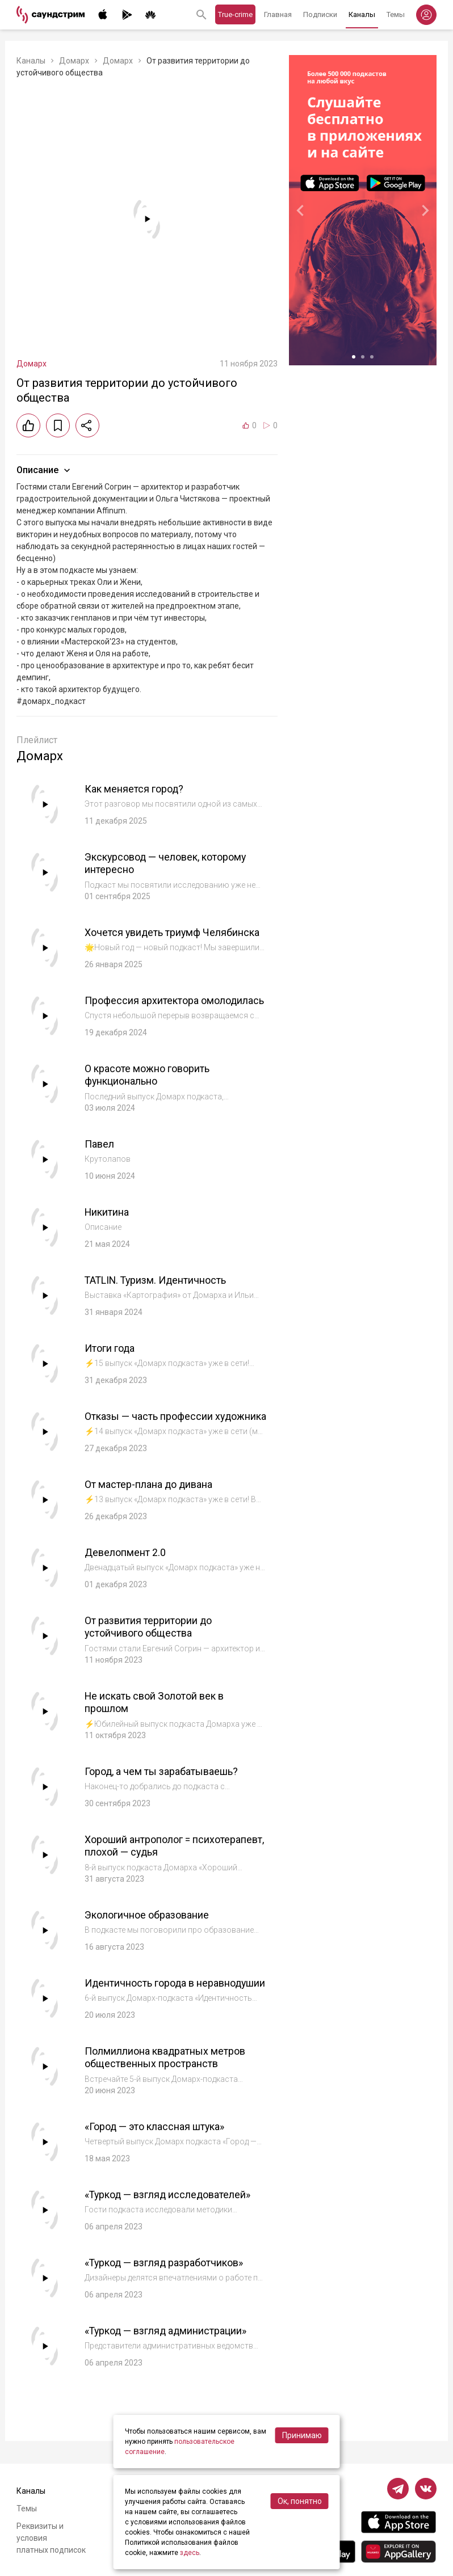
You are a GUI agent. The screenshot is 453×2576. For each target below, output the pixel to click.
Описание (44, 470)
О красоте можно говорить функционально (147, 1075)
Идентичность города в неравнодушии (140, 1996)
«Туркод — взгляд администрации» (167, 2345)
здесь (189, 2553)
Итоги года (110, 1348)
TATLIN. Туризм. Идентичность (157, 1280)
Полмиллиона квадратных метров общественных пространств (165, 2072)
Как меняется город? (134, 789)
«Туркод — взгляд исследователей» (169, 2209)
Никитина (107, 1212)
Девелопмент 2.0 (125, 1560)
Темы (396, 14)
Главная (278, 14)
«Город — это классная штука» (155, 2141)
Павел (99, 1144)
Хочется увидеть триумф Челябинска (173, 932)
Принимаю (302, 2435)
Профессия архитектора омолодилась (175, 1000)
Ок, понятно (300, 2501)
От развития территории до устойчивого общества (148, 1634)
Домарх (74, 60)
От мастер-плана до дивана (149, 1492)
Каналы (362, 14)
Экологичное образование (147, 1922)
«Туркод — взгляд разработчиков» (165, 2277)
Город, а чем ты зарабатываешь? (161, 1779)
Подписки (320, 14)
